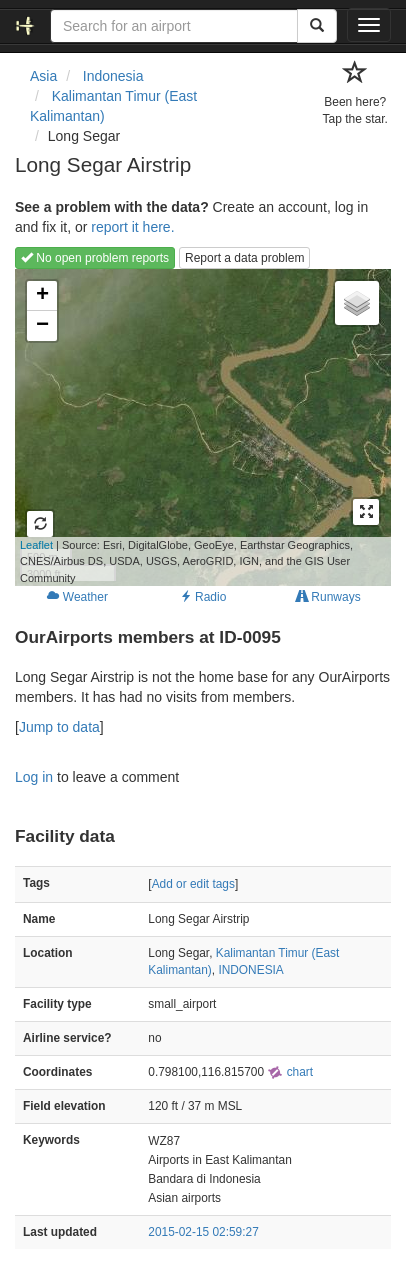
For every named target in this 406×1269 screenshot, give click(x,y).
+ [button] (42, 296)
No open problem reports (95, 258)
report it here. (132, 227)
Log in (34, 777)
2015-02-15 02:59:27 (203, 1232)
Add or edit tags (193, 884)
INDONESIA (250, 970)
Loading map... (184, 427)
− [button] (42, 326)
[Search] (317, 26)
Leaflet (36, 545)
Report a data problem (244, 258)
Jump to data (59, 727)
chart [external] (290, 1072)
